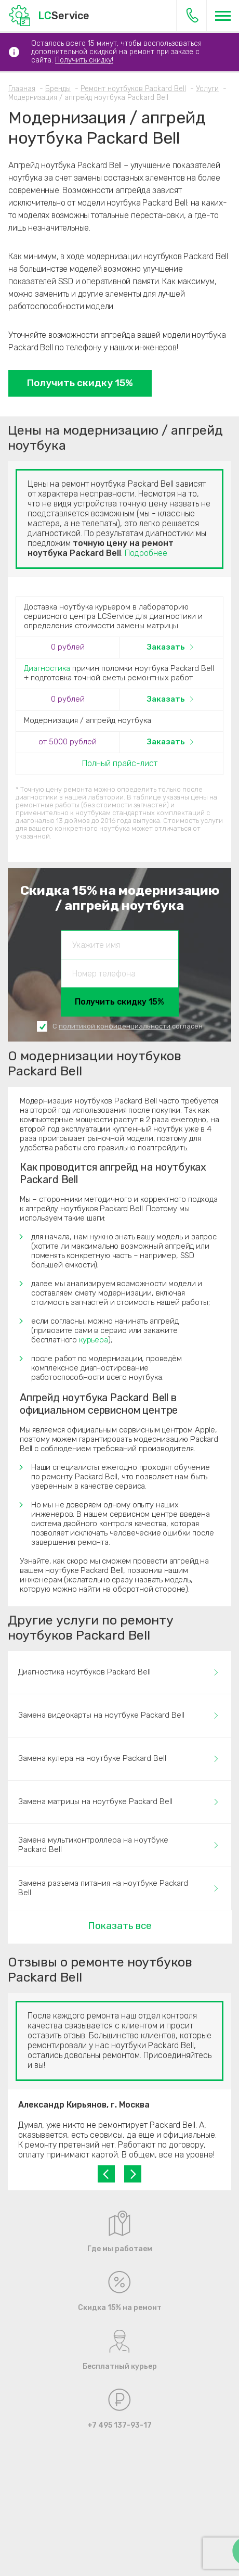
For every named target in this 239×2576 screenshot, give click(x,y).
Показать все (120, 1926)
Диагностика (47, 668)
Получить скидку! (84, 60)
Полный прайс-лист (119, 763)
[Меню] (222, 15)
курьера (93, 1339)
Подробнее (146, 553)
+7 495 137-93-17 (192, 15)
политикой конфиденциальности (114, 1026)
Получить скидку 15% (80, 383)
